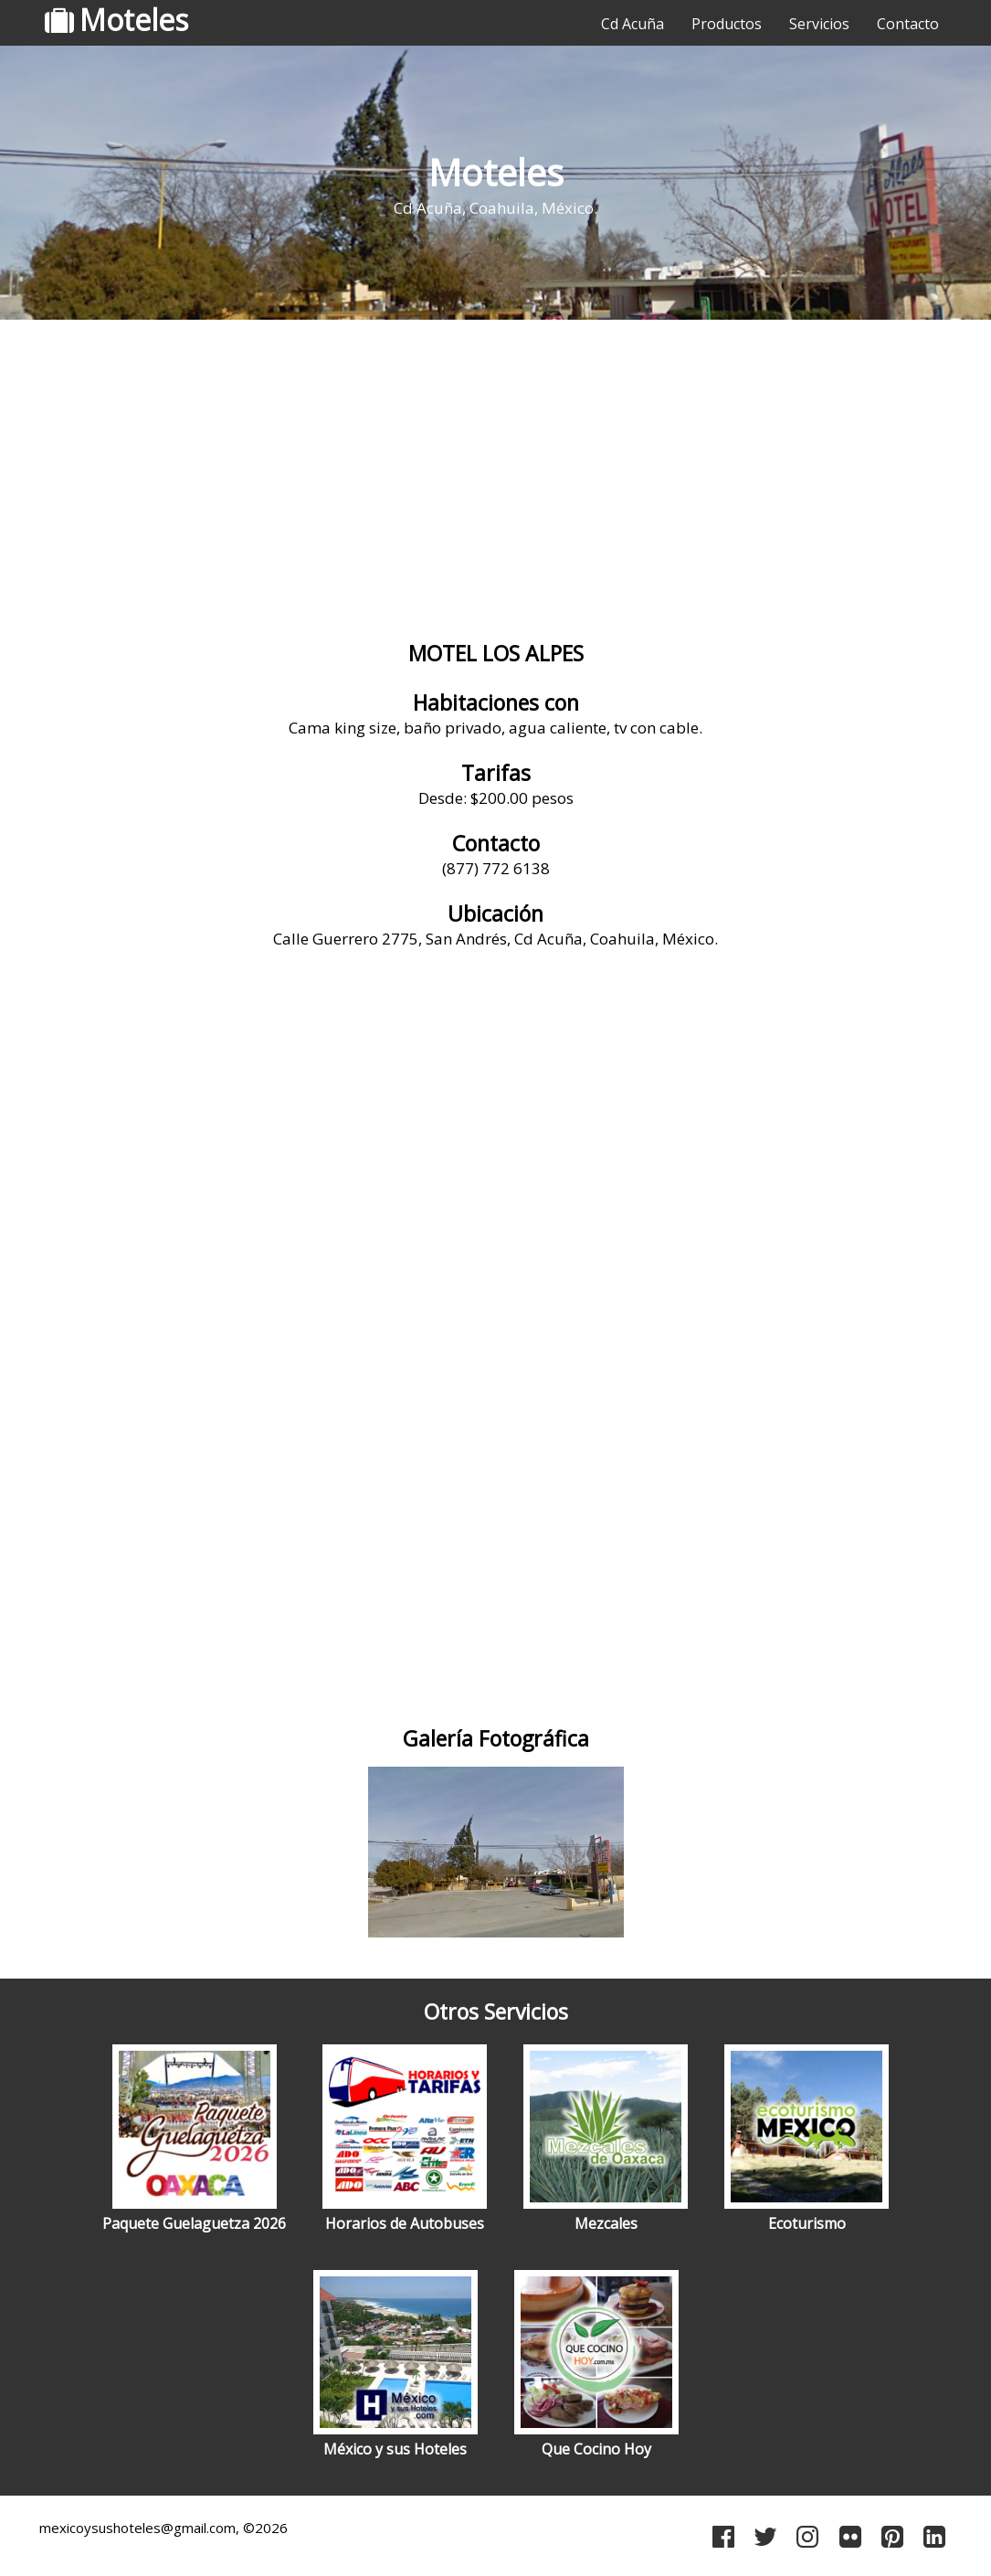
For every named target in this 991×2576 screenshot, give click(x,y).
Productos (726, 24)
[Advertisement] (495, 470)
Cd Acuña (632, 24)
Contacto (908, 24)
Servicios (819, 24)
